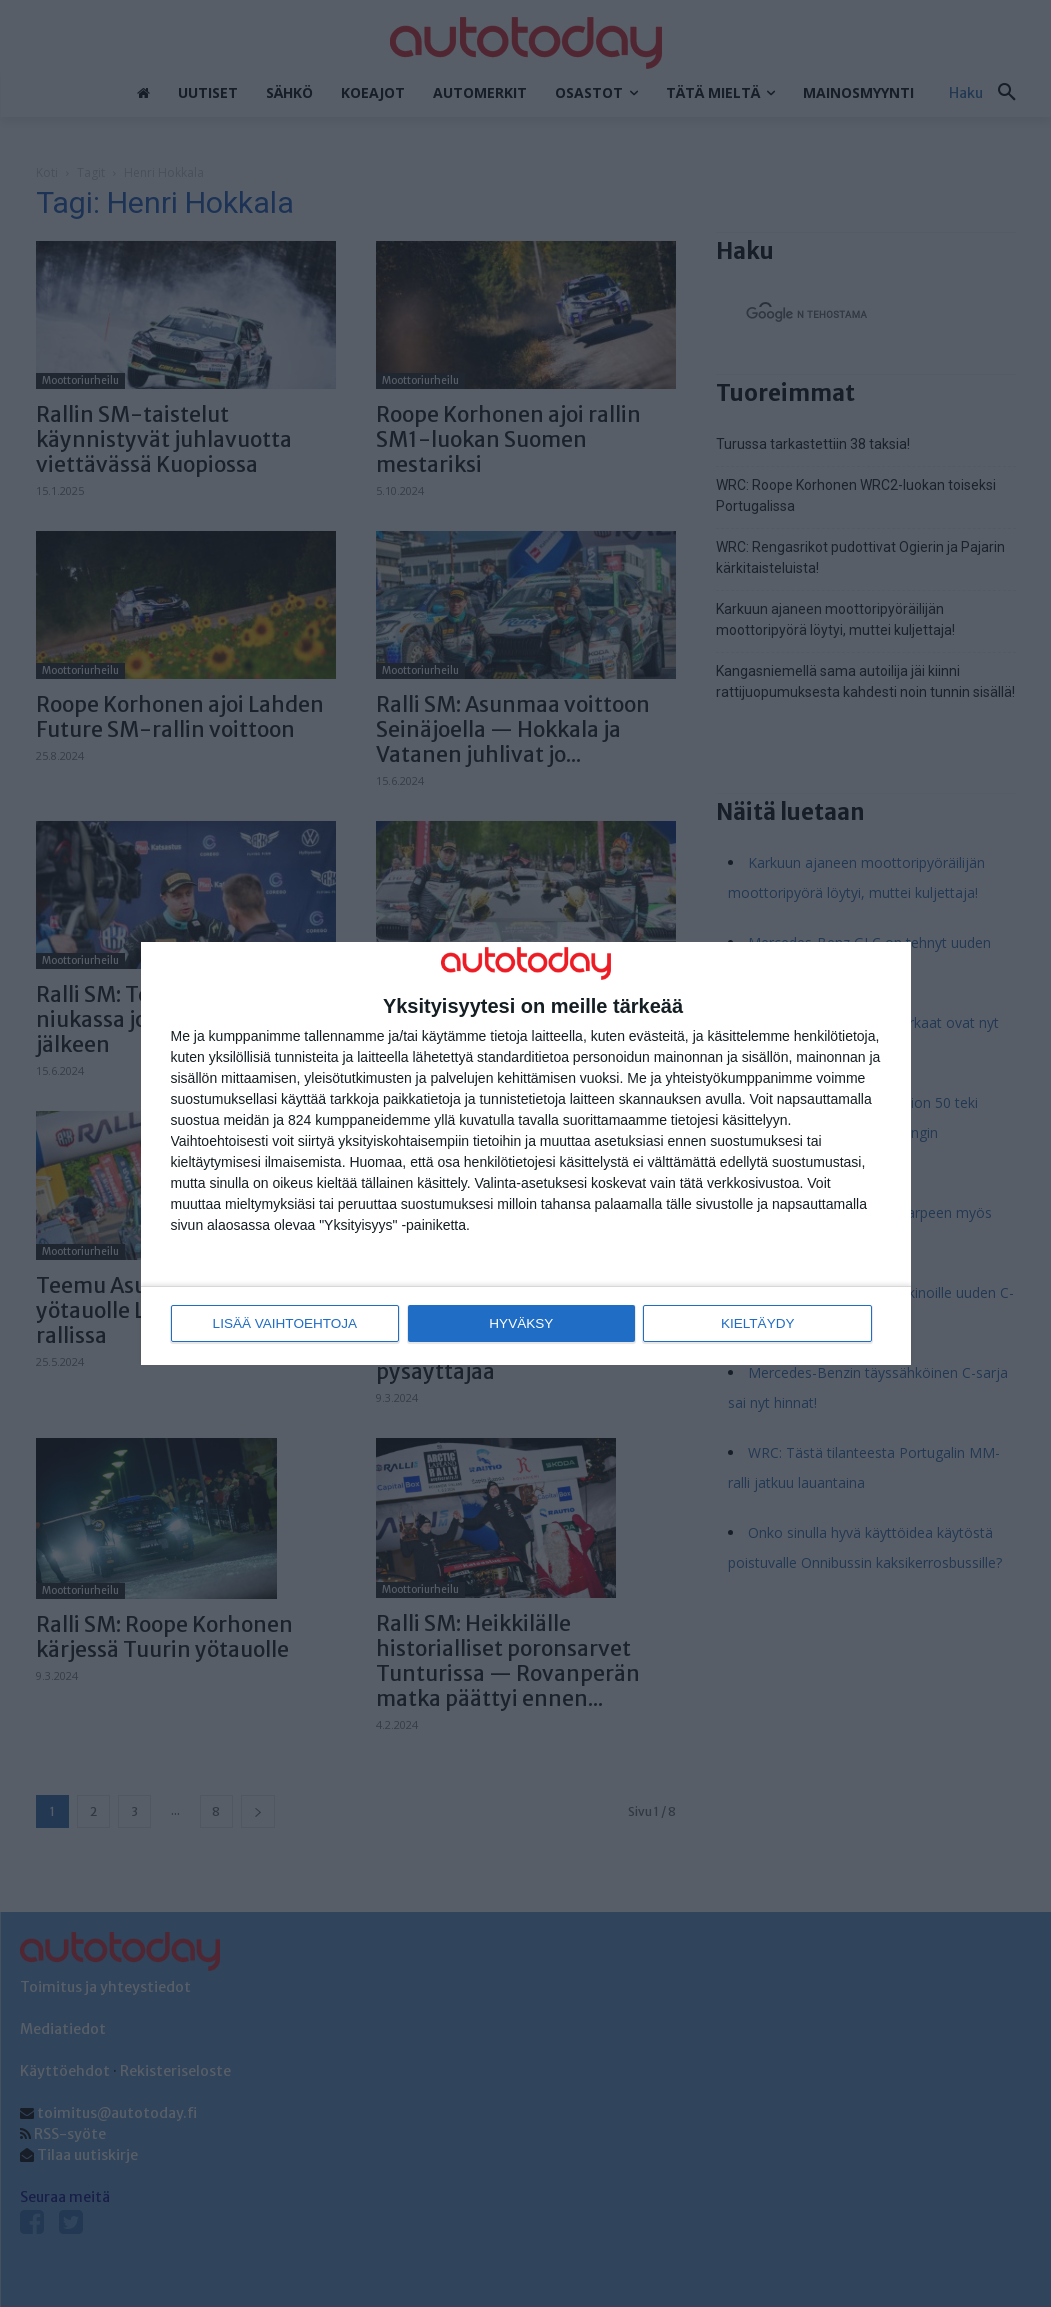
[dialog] (526, 1153)
